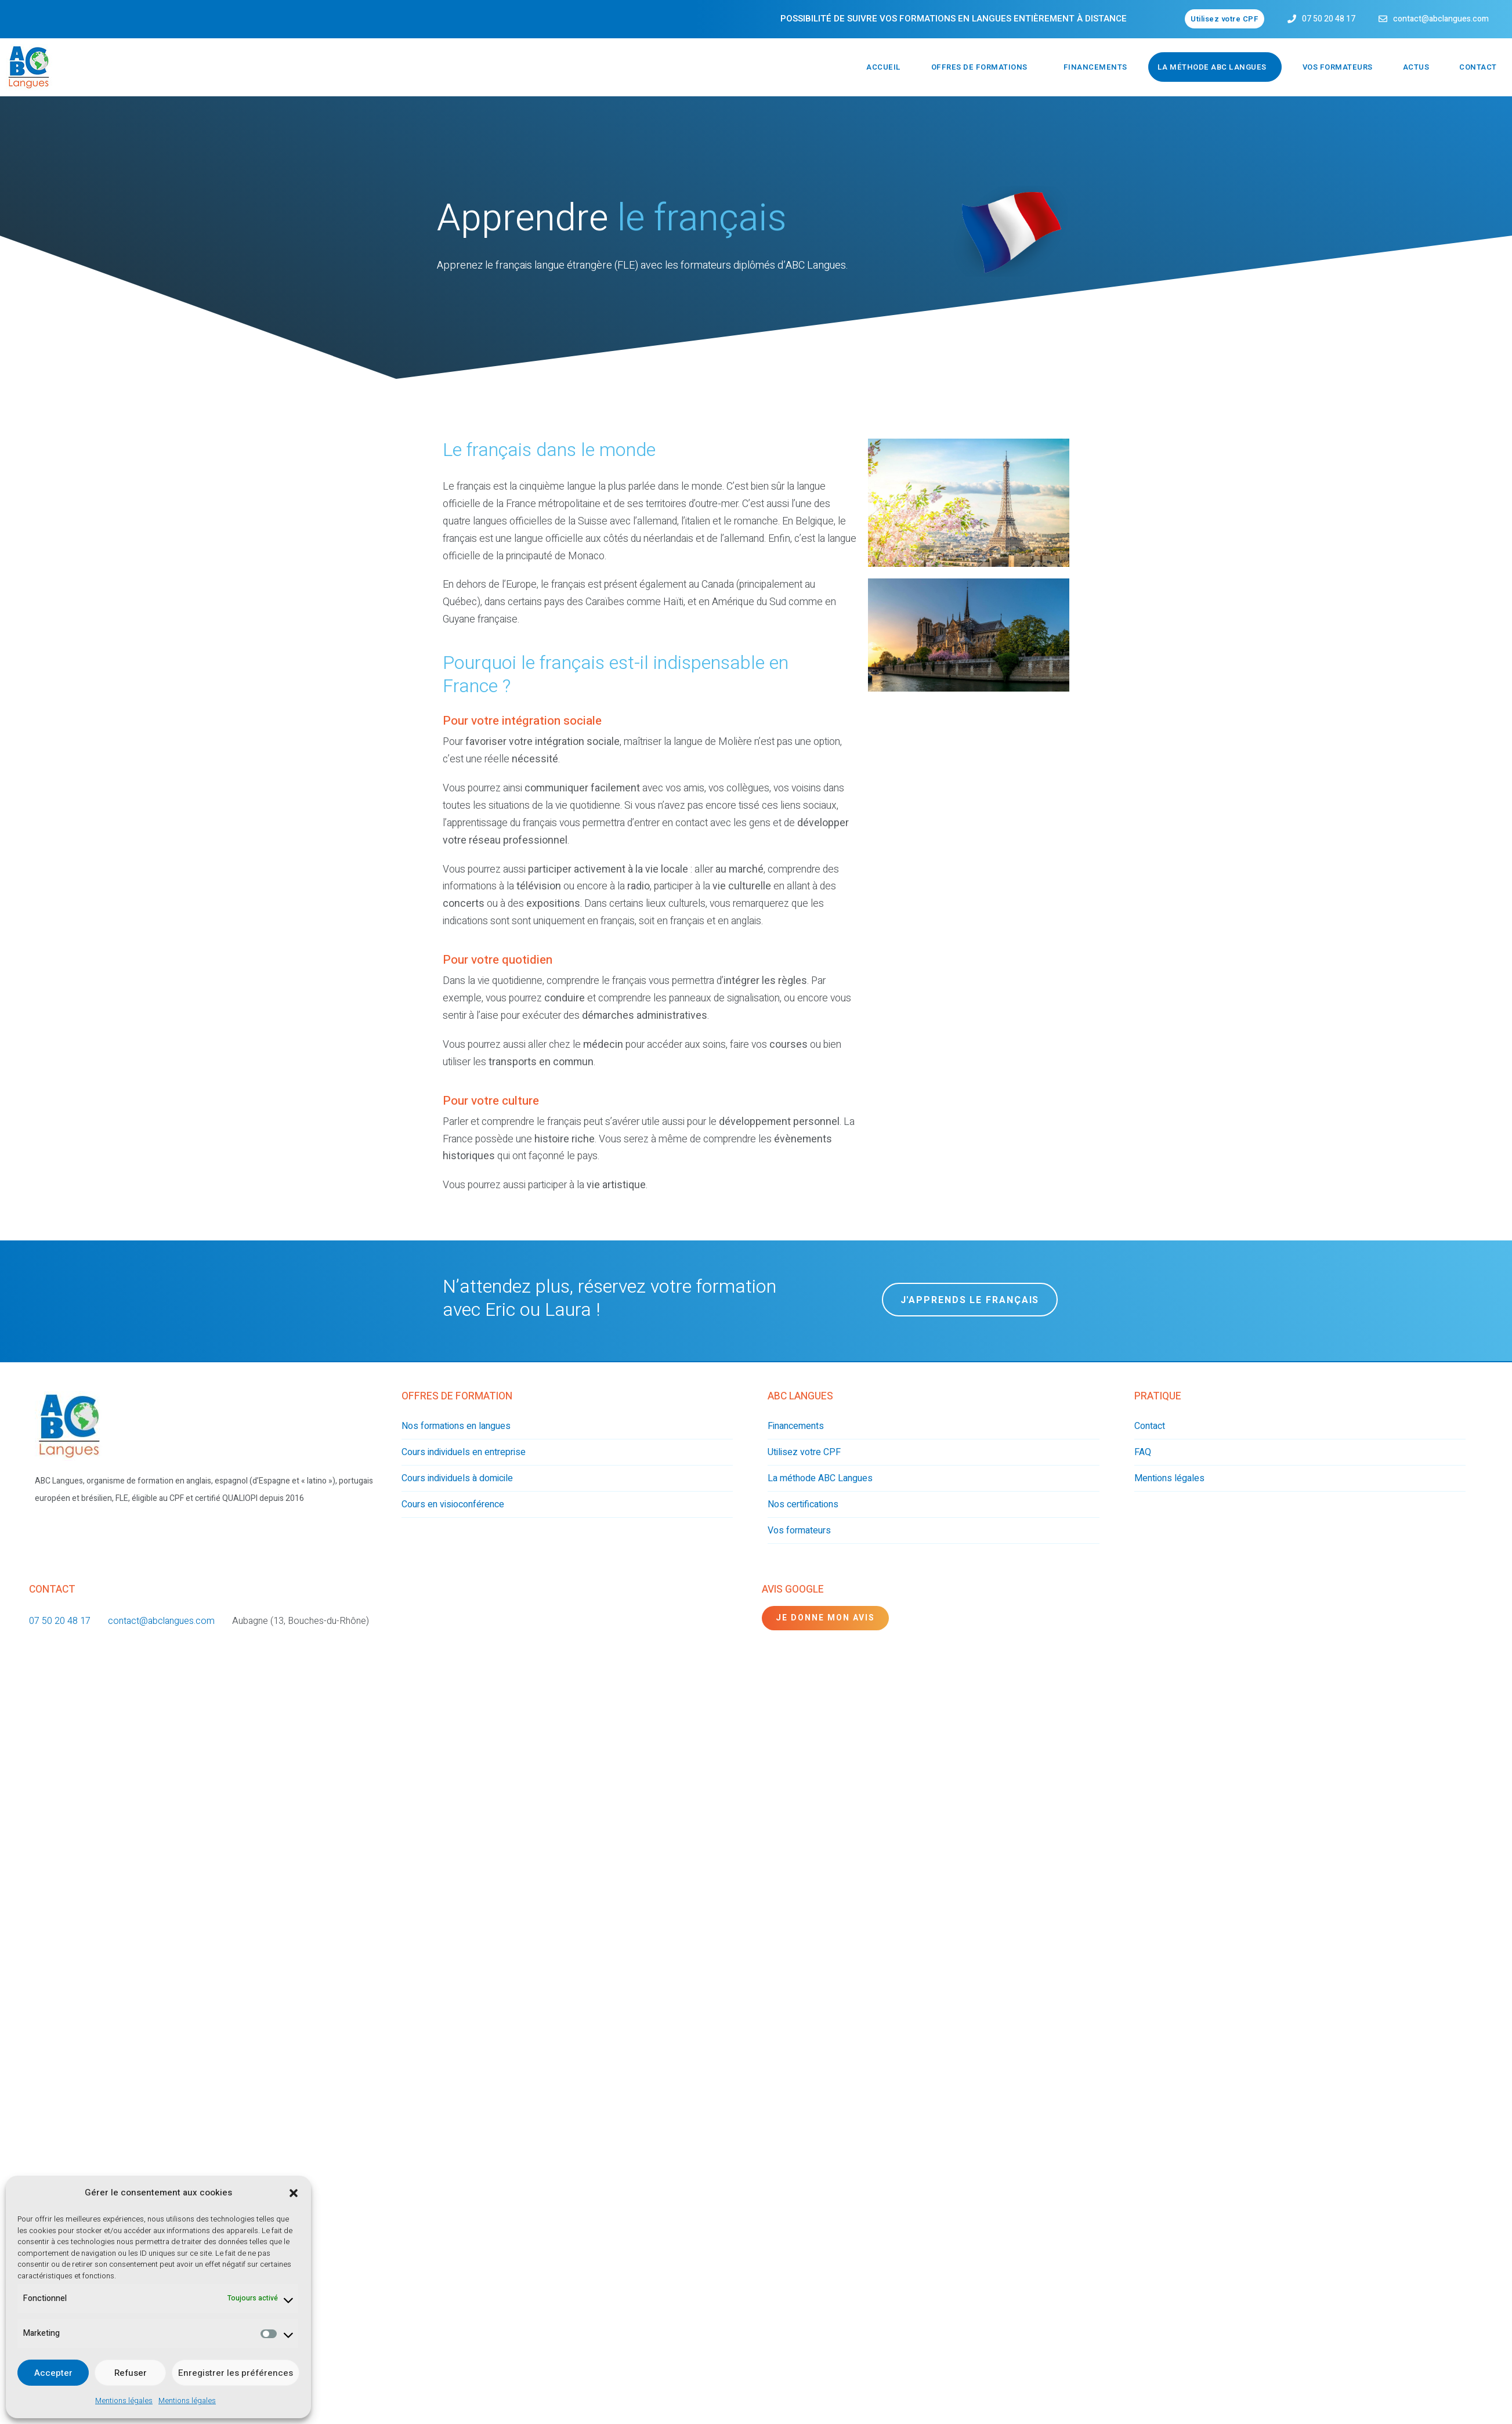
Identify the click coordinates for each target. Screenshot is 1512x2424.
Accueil (883, 67)
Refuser (130, 2373)
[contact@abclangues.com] (1383, 19)
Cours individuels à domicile (457, 1478)
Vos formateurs (1338, 67)
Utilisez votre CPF (804, 1452)
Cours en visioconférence (452, 1504)
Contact (1478, 67)
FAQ (1142, 1452)
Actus (1416, 67)
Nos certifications (803, 1504)
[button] (293, 2193)
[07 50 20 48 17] (1291, 19)
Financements (1095, 67)
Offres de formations (979, 67)
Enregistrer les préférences (235, 2373)
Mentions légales (124, 2400)
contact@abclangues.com (1441, 19)
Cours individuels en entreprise (463, 1452)
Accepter (53, 2373)
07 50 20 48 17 (1328, 19)
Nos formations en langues (456, 1426)
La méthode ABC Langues (1212, 67)
